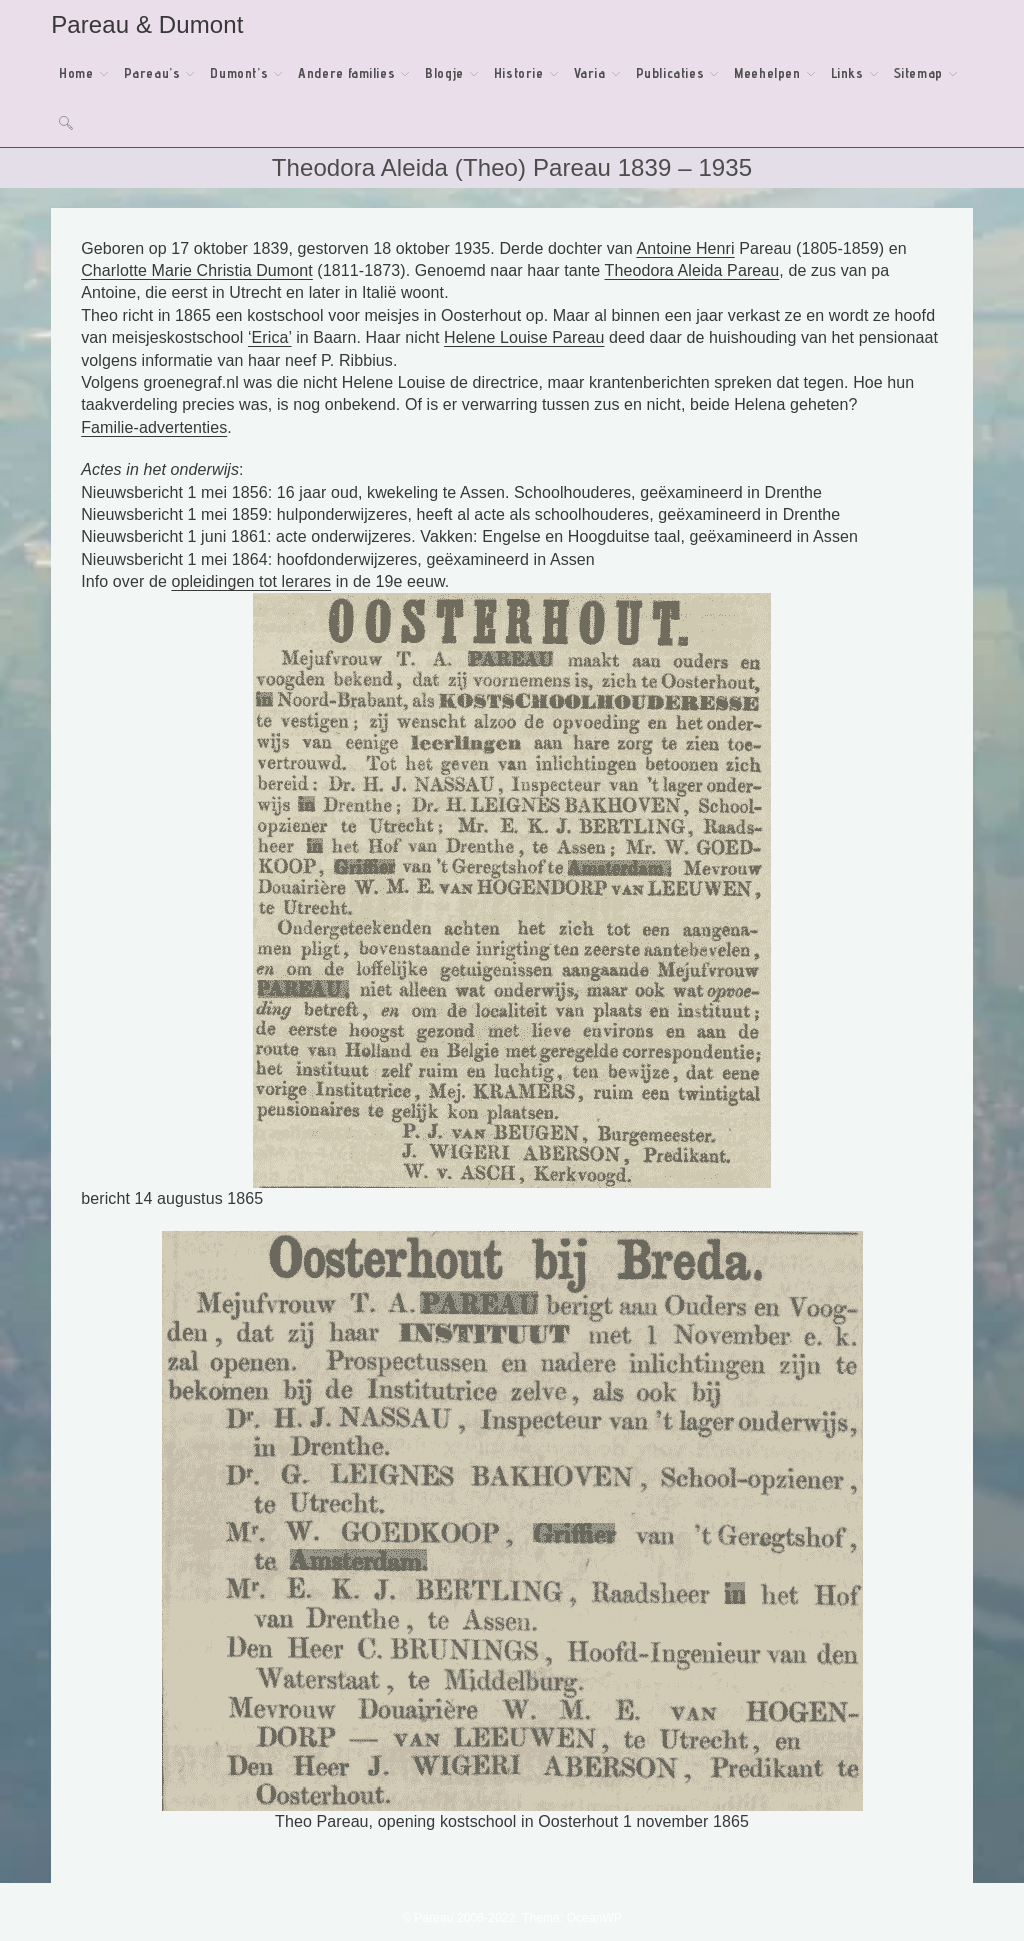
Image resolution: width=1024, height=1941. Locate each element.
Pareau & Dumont (147, 24)
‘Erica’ (270, 337)
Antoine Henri (685, 248)
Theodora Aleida (664, 270)
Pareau (751, 270)
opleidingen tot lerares (251, 581)
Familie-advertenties (154, 427)
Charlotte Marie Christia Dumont (197, 270)
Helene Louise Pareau (524, 337)
